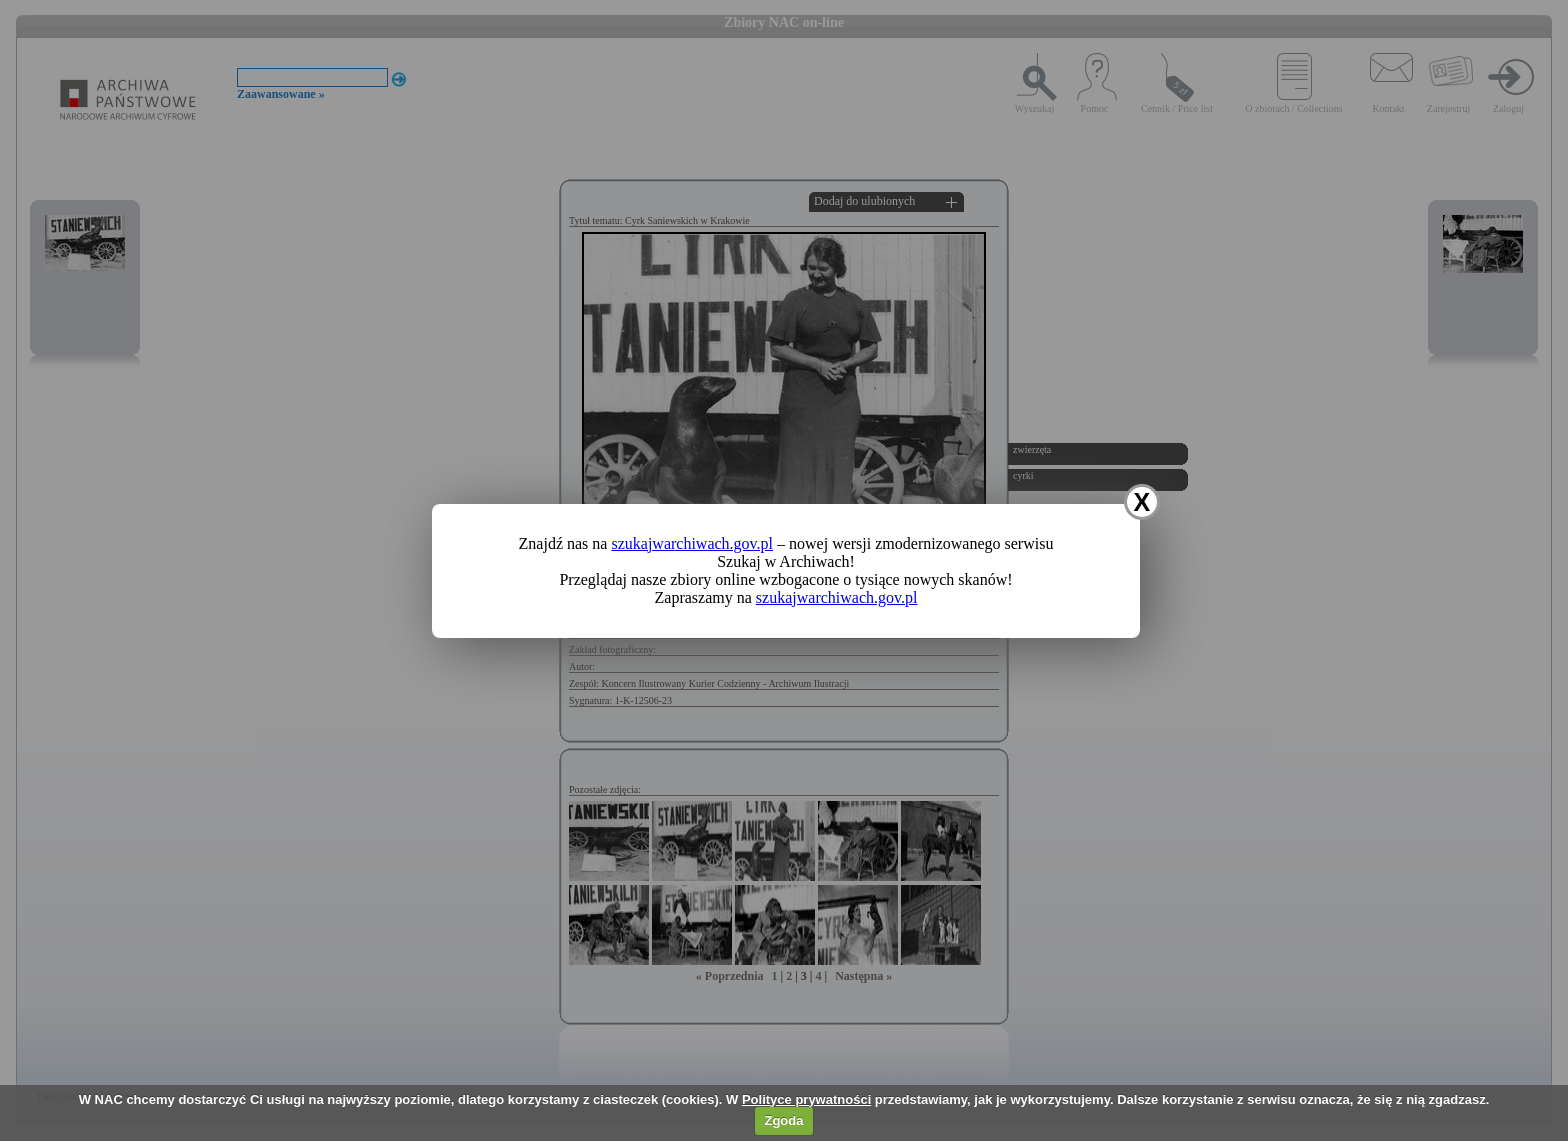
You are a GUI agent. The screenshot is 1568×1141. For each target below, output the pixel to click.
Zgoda (783, 1120)
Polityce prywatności (806, 1099)
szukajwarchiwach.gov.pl (692, 543)
